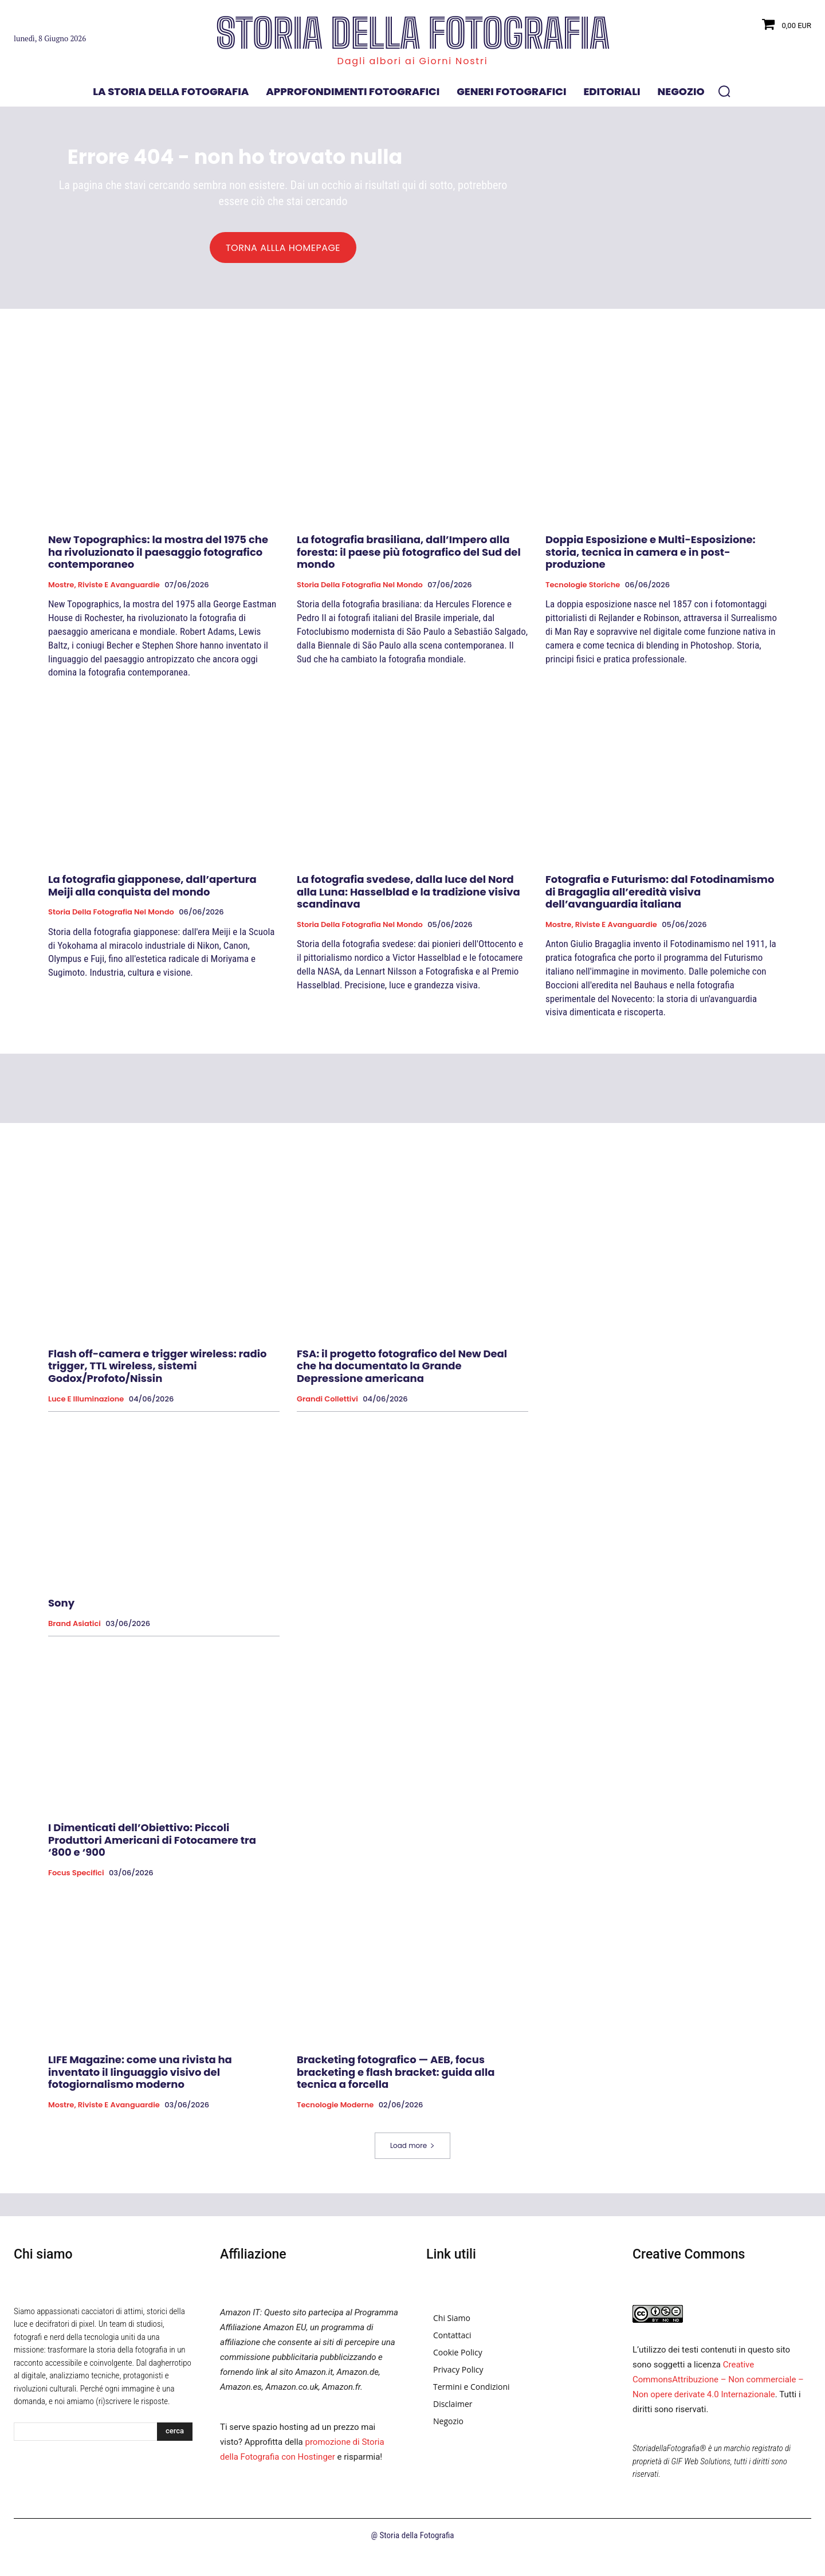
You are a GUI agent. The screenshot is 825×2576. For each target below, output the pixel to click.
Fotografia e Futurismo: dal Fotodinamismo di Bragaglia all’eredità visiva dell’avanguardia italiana (659, 896)
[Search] (174, 2437)
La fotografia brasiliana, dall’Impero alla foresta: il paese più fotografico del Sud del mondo (409, 556)
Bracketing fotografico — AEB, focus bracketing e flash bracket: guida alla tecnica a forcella (395, 2076)
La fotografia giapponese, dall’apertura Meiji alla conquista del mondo (152, 890)
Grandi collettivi (327, 1404)
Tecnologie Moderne (335, 2110)
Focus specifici (76, 1878)
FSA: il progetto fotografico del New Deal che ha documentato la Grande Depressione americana (402, 1371)
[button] (724, 91)
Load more (412, 2150)
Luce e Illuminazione (86, 1404)
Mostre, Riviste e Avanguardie (104, 590)
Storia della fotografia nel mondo (360, 590)
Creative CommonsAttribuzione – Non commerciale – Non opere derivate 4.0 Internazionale (718, 2385)
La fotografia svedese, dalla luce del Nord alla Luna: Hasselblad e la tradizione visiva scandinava (408, 896)
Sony (61, 1608)
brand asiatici (74, 1628)
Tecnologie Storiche (582, 590)
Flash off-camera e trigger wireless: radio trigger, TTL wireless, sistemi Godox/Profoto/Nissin (157, 1371)
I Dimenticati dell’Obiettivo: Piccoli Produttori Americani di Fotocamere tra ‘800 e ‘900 (152, 1844)
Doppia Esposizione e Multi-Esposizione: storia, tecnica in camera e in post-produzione (650, 556)
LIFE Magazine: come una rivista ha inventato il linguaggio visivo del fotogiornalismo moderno (140, 2076)
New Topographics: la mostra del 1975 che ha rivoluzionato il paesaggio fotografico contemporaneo (158, 556)
